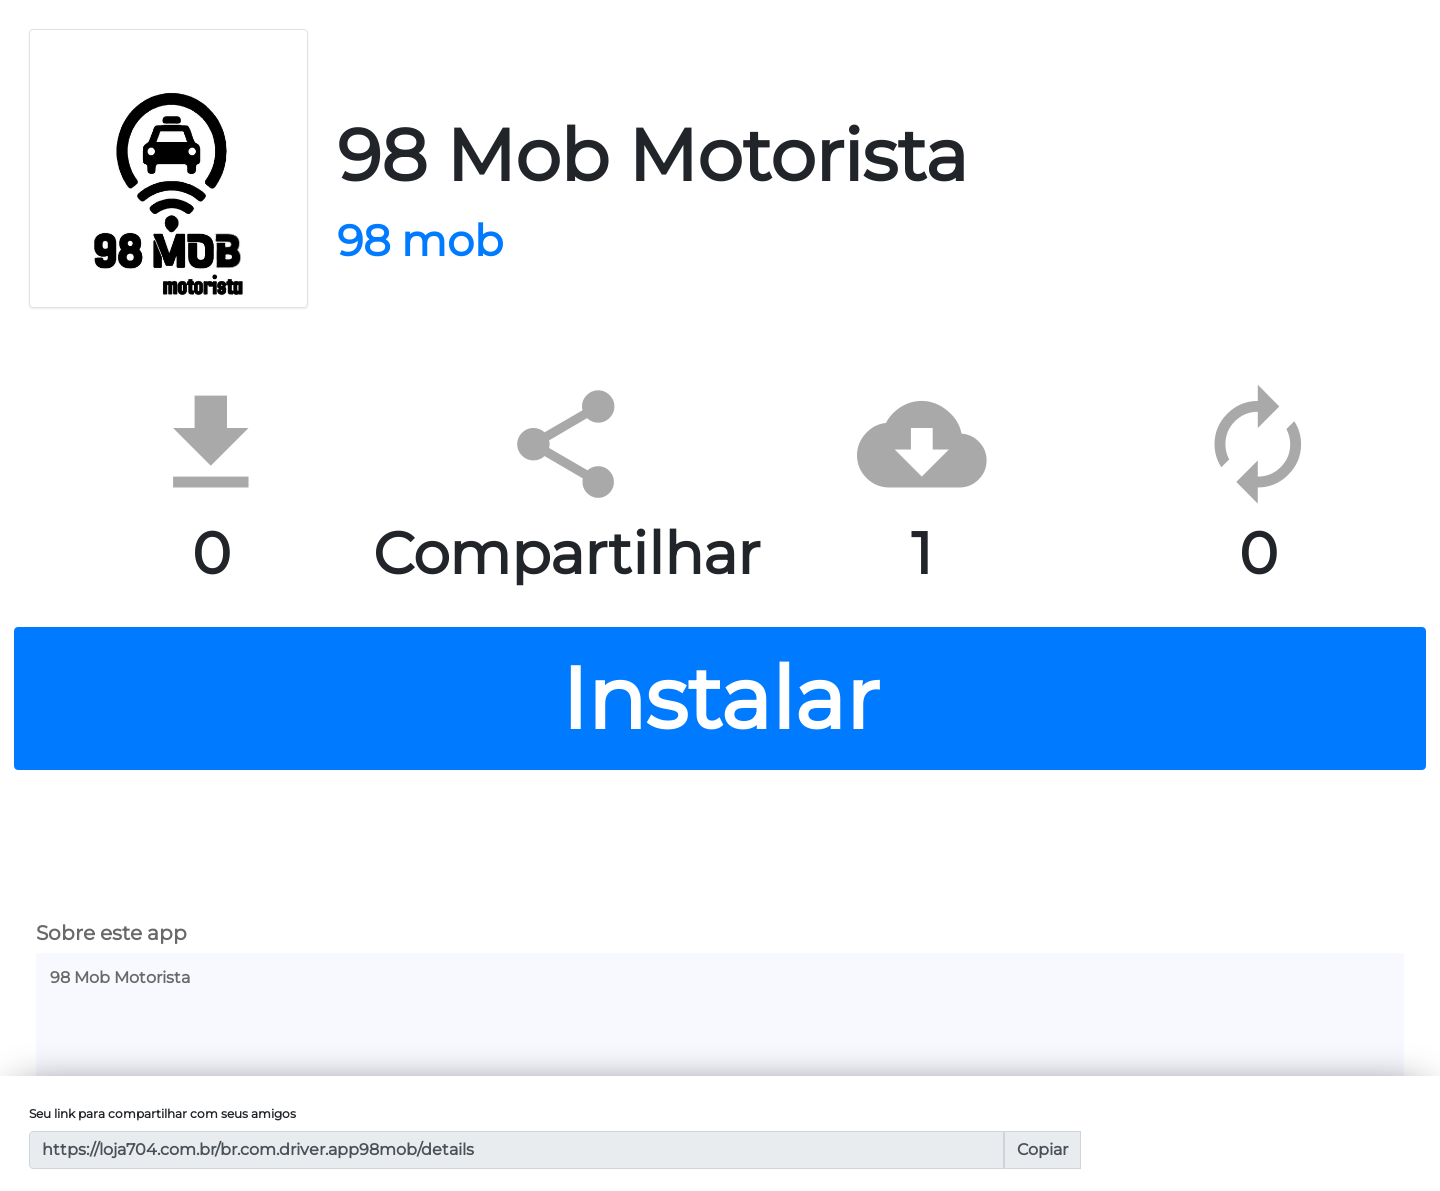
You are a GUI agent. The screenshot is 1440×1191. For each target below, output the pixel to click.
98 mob (420, 240)
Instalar (720, 698)
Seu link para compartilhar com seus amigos (162, 1113)
